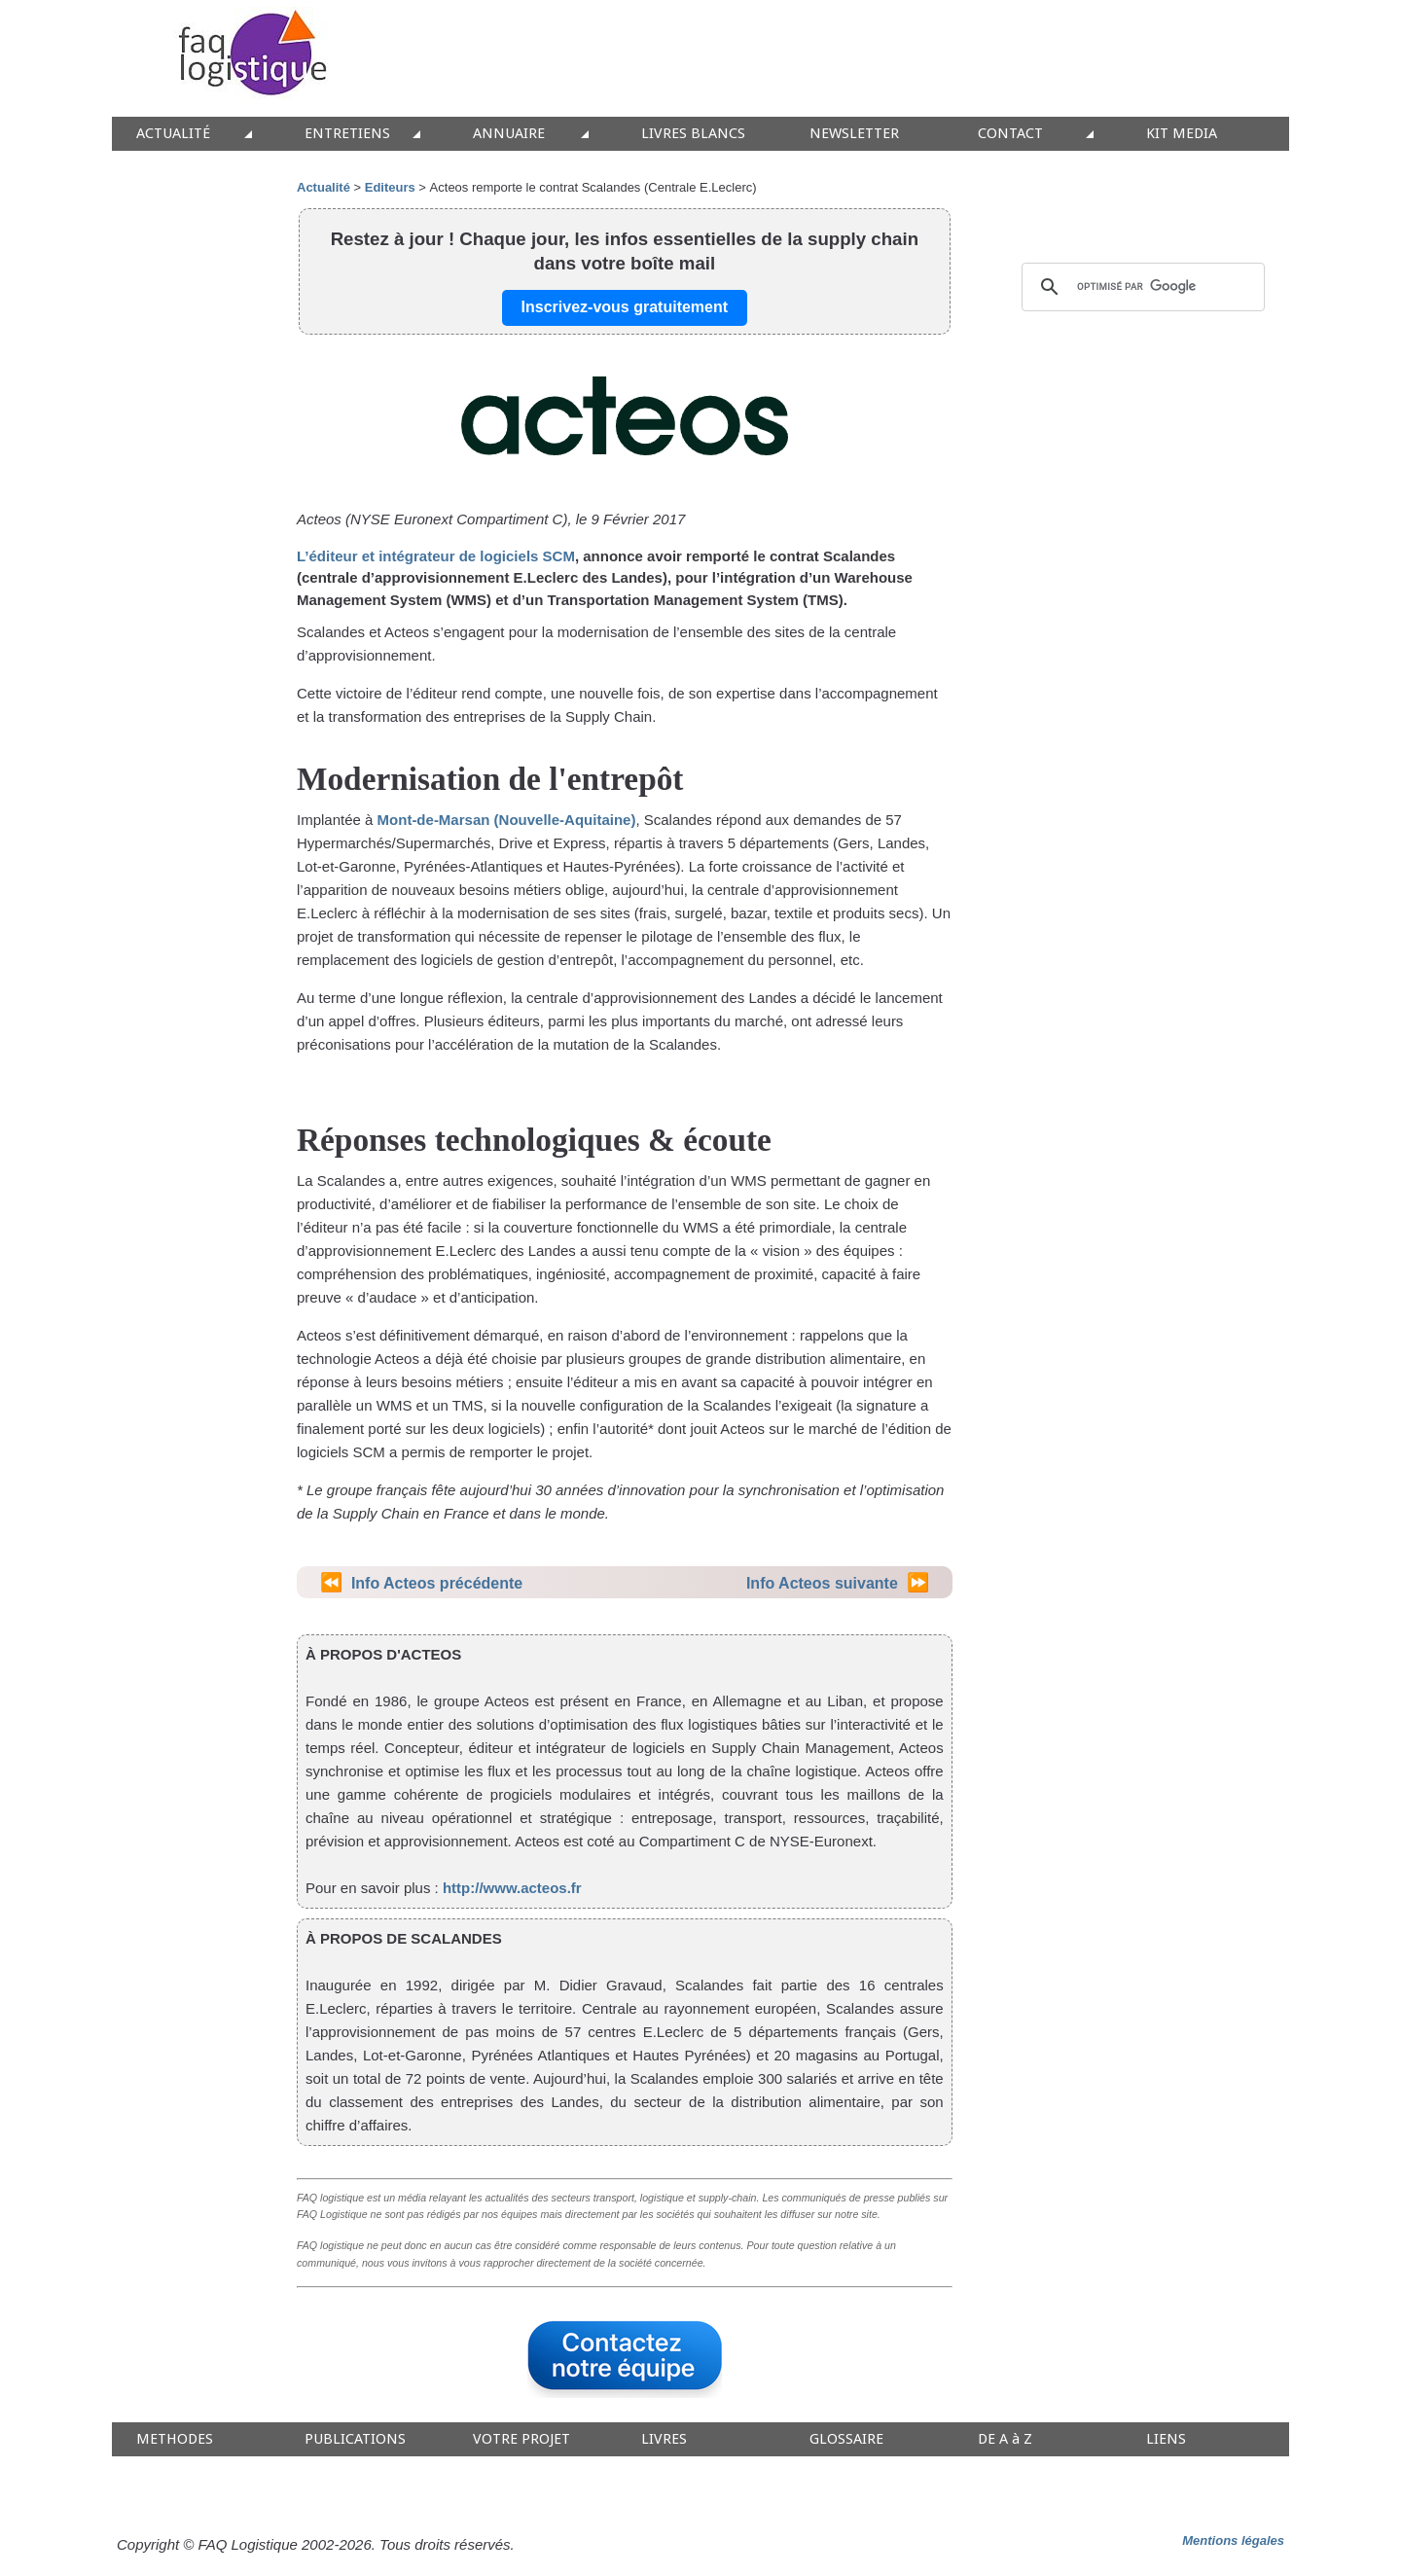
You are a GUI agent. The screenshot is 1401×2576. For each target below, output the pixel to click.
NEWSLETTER (854, 133)
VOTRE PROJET (521, 2439)
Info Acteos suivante (822, 1583)
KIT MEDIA (1181, 133)
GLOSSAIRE (846, 2439)
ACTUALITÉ (173, 133)
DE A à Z (1005, 2439)
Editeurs (390, 187)
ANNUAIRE (509, 133)
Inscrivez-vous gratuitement (625, 307)
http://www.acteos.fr (512, 1887)
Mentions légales (1233, 2540)
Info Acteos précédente (436, 1583)
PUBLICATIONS (355, 2439)
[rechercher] (1140, 287)
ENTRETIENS (347, 133)
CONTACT (1010, 133)
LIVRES (664, 2439)
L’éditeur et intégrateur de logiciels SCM (436, 556)
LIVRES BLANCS (693, 133)
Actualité (323, 187)
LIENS (1166, 2439)
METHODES (174, 2439)
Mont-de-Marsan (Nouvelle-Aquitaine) (506, 819)
